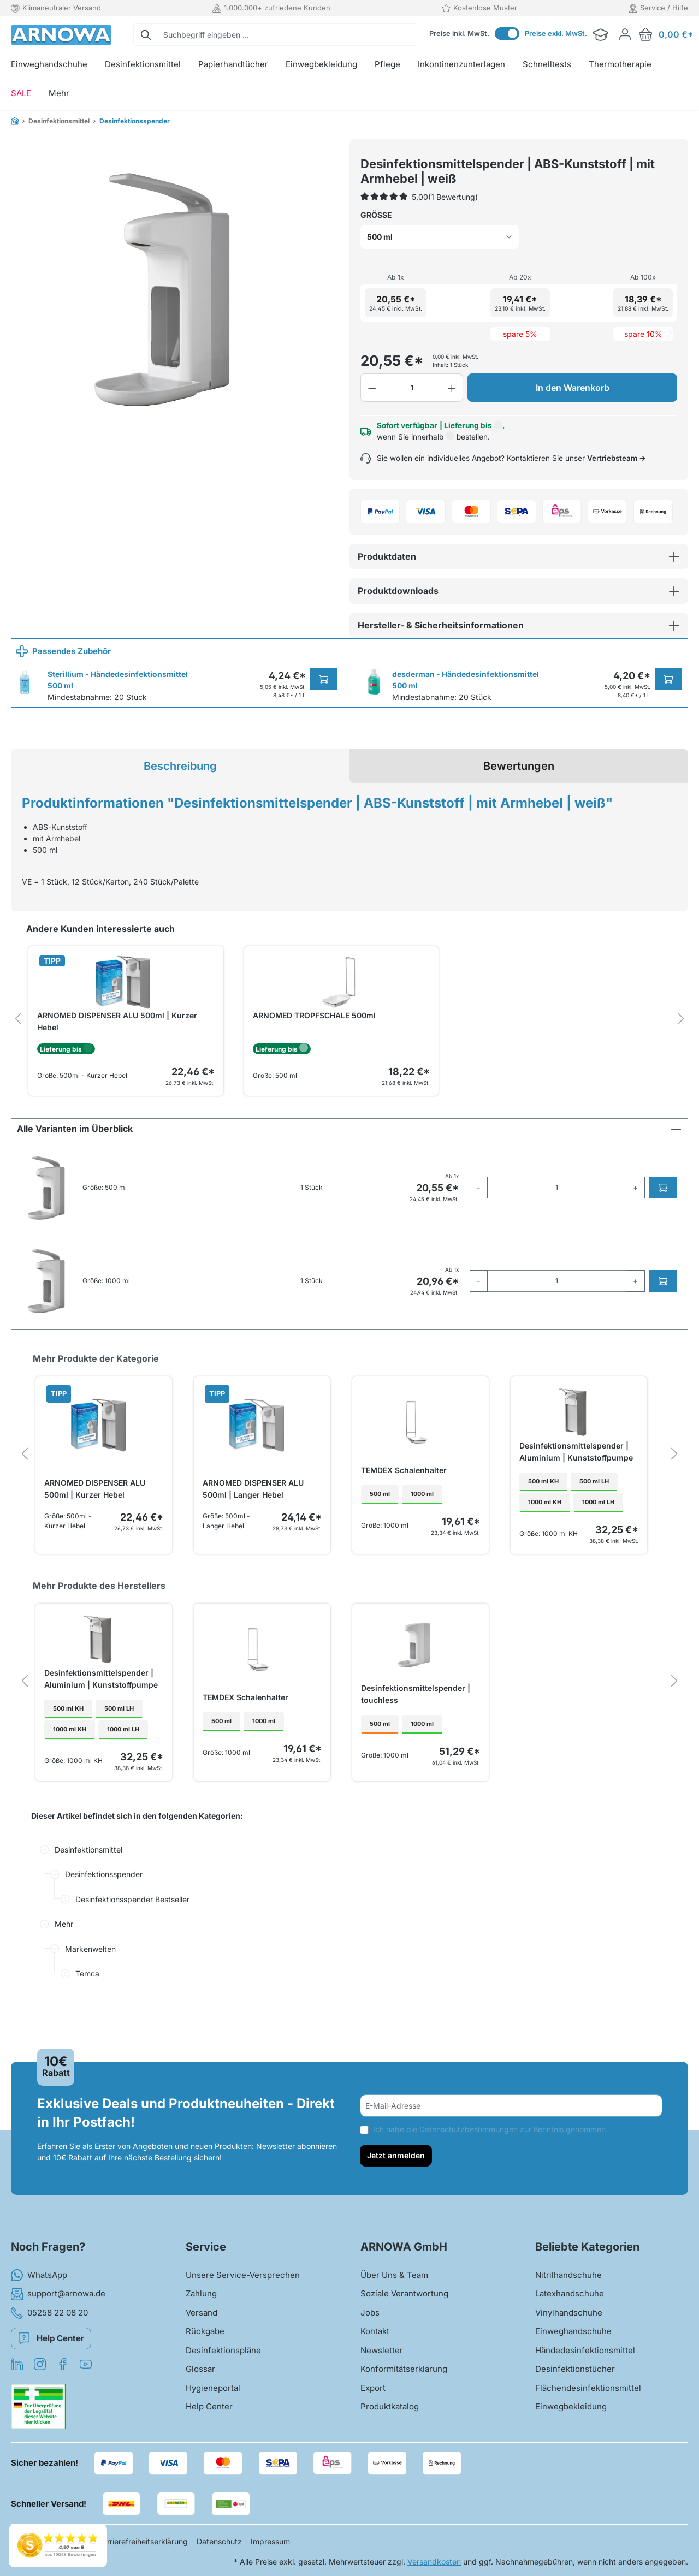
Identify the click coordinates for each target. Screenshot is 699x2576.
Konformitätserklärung (403, 2375)
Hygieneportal (213, 2394)
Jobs (370, 2318)
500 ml (380, 1529)
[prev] (18, 1052)
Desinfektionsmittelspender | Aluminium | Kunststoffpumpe (576, 1484)
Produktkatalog (389, 2412)
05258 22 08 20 (49, 2319)
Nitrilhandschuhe (568, 2281)
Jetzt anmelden (396, 2161)
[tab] (180, 799)
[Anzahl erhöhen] (452, 420)
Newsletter (381, 2356)
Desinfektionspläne (223, 2356)
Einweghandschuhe (573, 2337)
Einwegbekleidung (571, 2412)
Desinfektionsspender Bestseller (132, 1931)
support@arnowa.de (58, 2300)
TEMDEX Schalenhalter (404, 1502)
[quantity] (556, 1220)
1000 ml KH (545, 1538)
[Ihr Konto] (625, 34)
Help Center (51, 2342)
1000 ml (422, 1529)
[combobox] (288, 34)
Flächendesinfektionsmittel (588, 2394)
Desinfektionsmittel (88, 1881)
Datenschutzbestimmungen (468, 2135)
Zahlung (201, 2299)
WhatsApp (39, 2281)
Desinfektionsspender (104, 1907)
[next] (681, 1052)
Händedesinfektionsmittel (585, 2356)
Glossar (200, 2375)
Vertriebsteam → (616, 490)
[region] (175, 284)
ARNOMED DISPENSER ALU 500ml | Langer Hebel (253, 1521)
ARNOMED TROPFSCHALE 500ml (314, 1048)
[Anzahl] (412, 420)
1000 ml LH (598, 1538)
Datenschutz (219, 2547)
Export (373, 2394)
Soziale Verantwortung (404, 2299)
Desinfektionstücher (575, 2375)
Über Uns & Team (394, 2281)
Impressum (270, 2547)
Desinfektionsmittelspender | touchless (415, 1726)
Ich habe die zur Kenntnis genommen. (490, 2135)
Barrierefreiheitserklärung (143, 2547)
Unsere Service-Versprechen (243, 2281)
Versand (201, 2318)
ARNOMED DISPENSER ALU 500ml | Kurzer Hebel (117, 1054)
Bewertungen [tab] (518, 798)
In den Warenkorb (572, 420)
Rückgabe (205, 2337)
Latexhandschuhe (569, 2299)
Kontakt (374, 2337)
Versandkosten (434, 2567)
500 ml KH (543, 1517)
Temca (87, 2006)
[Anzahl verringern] (371, 420)
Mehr (64, 1956)
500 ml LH (594, 1517)
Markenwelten (90, 1981)
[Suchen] (146, 34)
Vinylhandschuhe (568, 2318)
